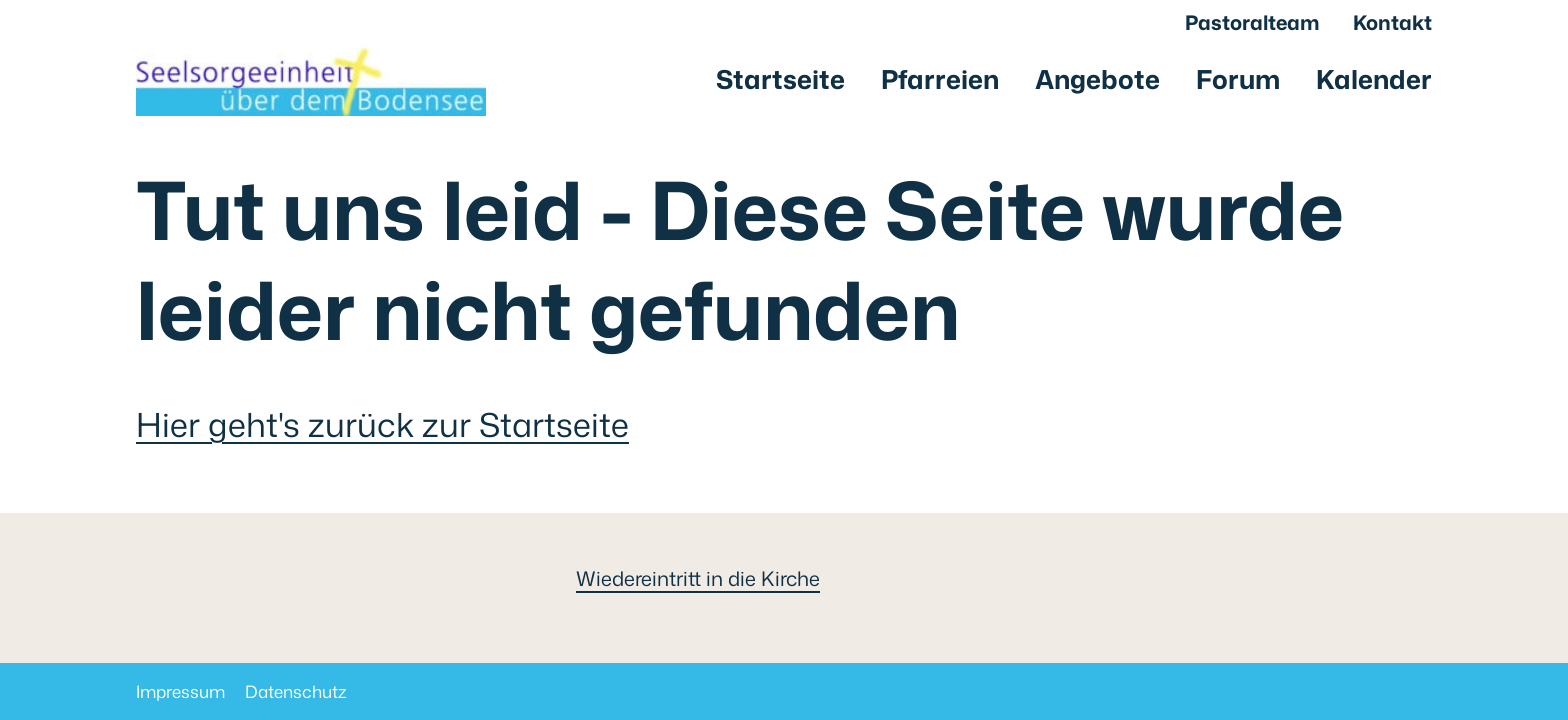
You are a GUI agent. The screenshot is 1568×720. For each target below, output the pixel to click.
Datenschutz (296, 691)
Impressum (180, 691)
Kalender (1374, 79)
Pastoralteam (1252, 22)
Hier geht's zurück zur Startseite (382, 424)
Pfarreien (940, 79)
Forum (1238, 79)
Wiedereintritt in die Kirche (698, 578)
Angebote (1097, 79)
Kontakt (1392, 22)
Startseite (780, 79)
